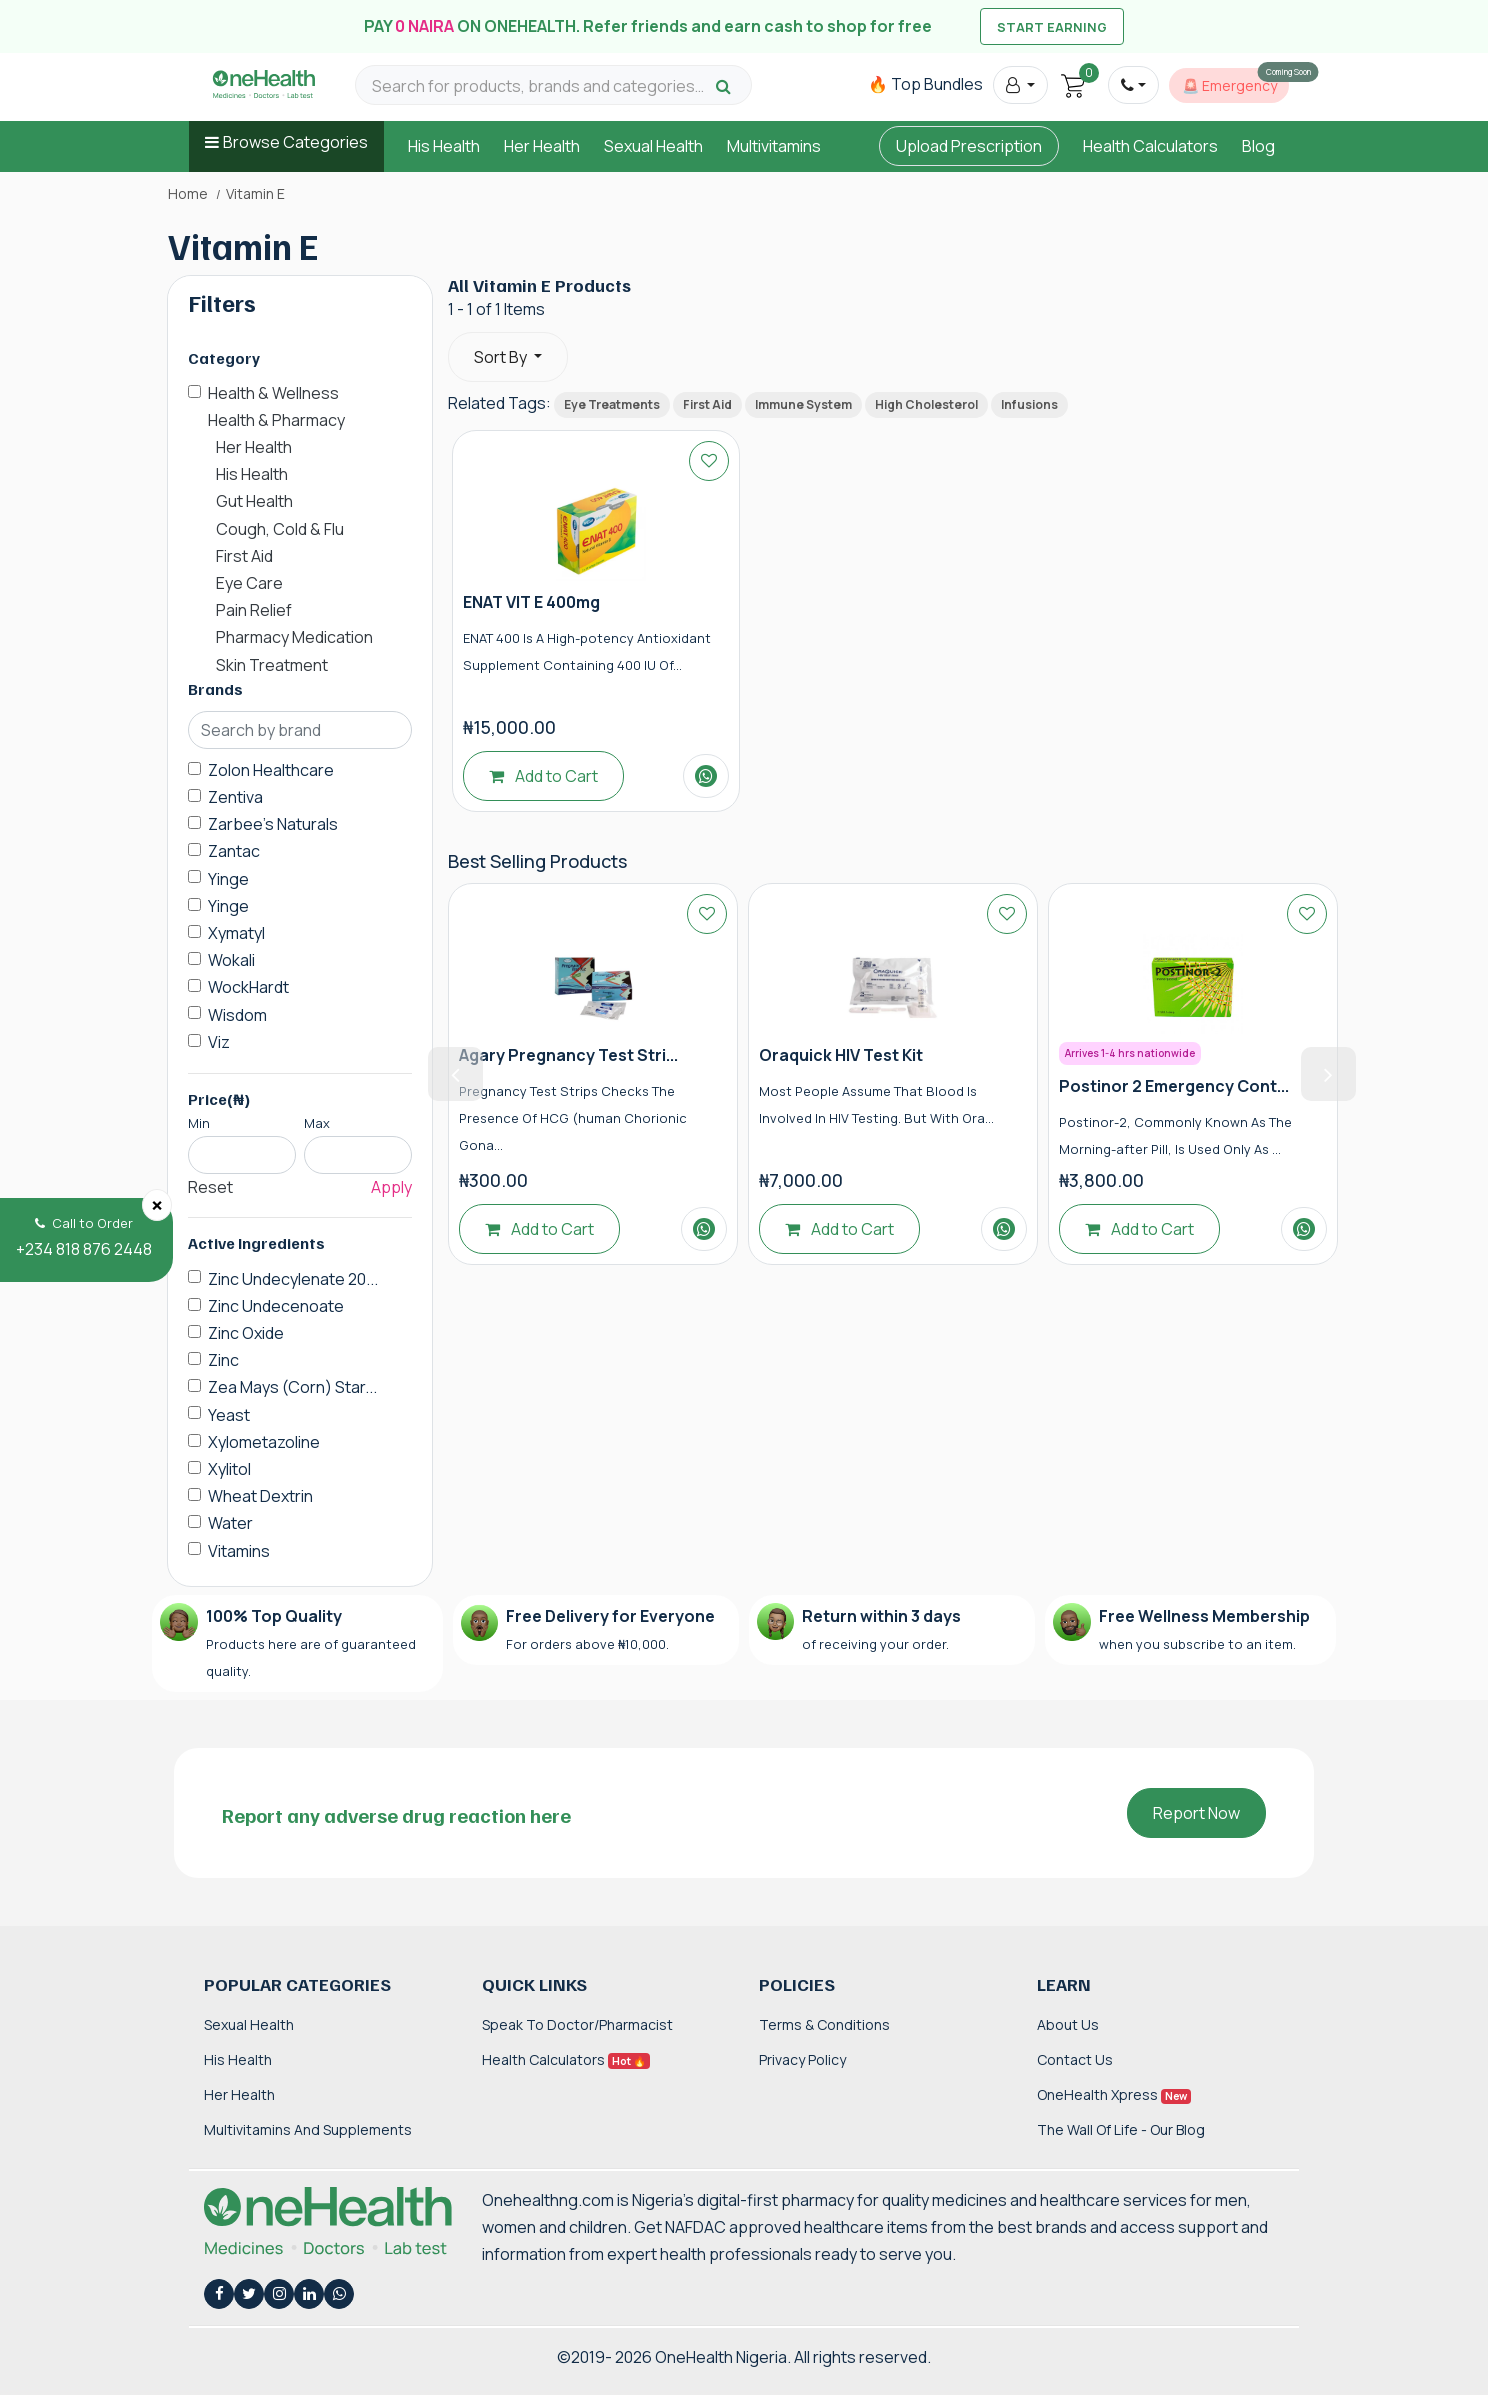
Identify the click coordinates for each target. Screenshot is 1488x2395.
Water (230, 1523)
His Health (444, 146)
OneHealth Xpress (1114, 2094)
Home (188, 194)
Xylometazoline (264, 1442)
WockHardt (248, 987)
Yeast (229, 1415)
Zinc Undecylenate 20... (293, 1279)
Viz (219, 1042)
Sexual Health (653, 146)
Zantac (234, 851)
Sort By (502, 357)
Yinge (228, 879)
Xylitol (229, 1469)
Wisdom (237, 1015)
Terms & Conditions (824, 2024)
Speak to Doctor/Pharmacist (577, 2024)
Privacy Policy (802, 2059)
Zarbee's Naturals (273, 824)
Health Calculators (1150, 146)
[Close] (157, 1205)
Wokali (231, 960)
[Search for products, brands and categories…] (541, 86)
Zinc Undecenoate (276, 1306)
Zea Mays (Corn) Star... (292, 1387)
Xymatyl (236, 933)
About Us (1068, 2024)
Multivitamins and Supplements (308, 2129)
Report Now (1196, 1813)
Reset (210, 1187)
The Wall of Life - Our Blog (1121, 2129)
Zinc (223, 1360)
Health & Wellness (273, 393)
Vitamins (239, 1551)
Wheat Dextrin (260, 1496)
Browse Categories (295, 142)
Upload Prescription (969, 146)
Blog (1258, 146)
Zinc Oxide (246, 1333)
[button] (1020, 85)
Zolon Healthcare (271, 770)
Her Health (542, 146)
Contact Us (1075, 2059)
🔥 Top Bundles (925, 84)
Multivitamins (774, 146)
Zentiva (235, 797)
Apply (391, 1187)
